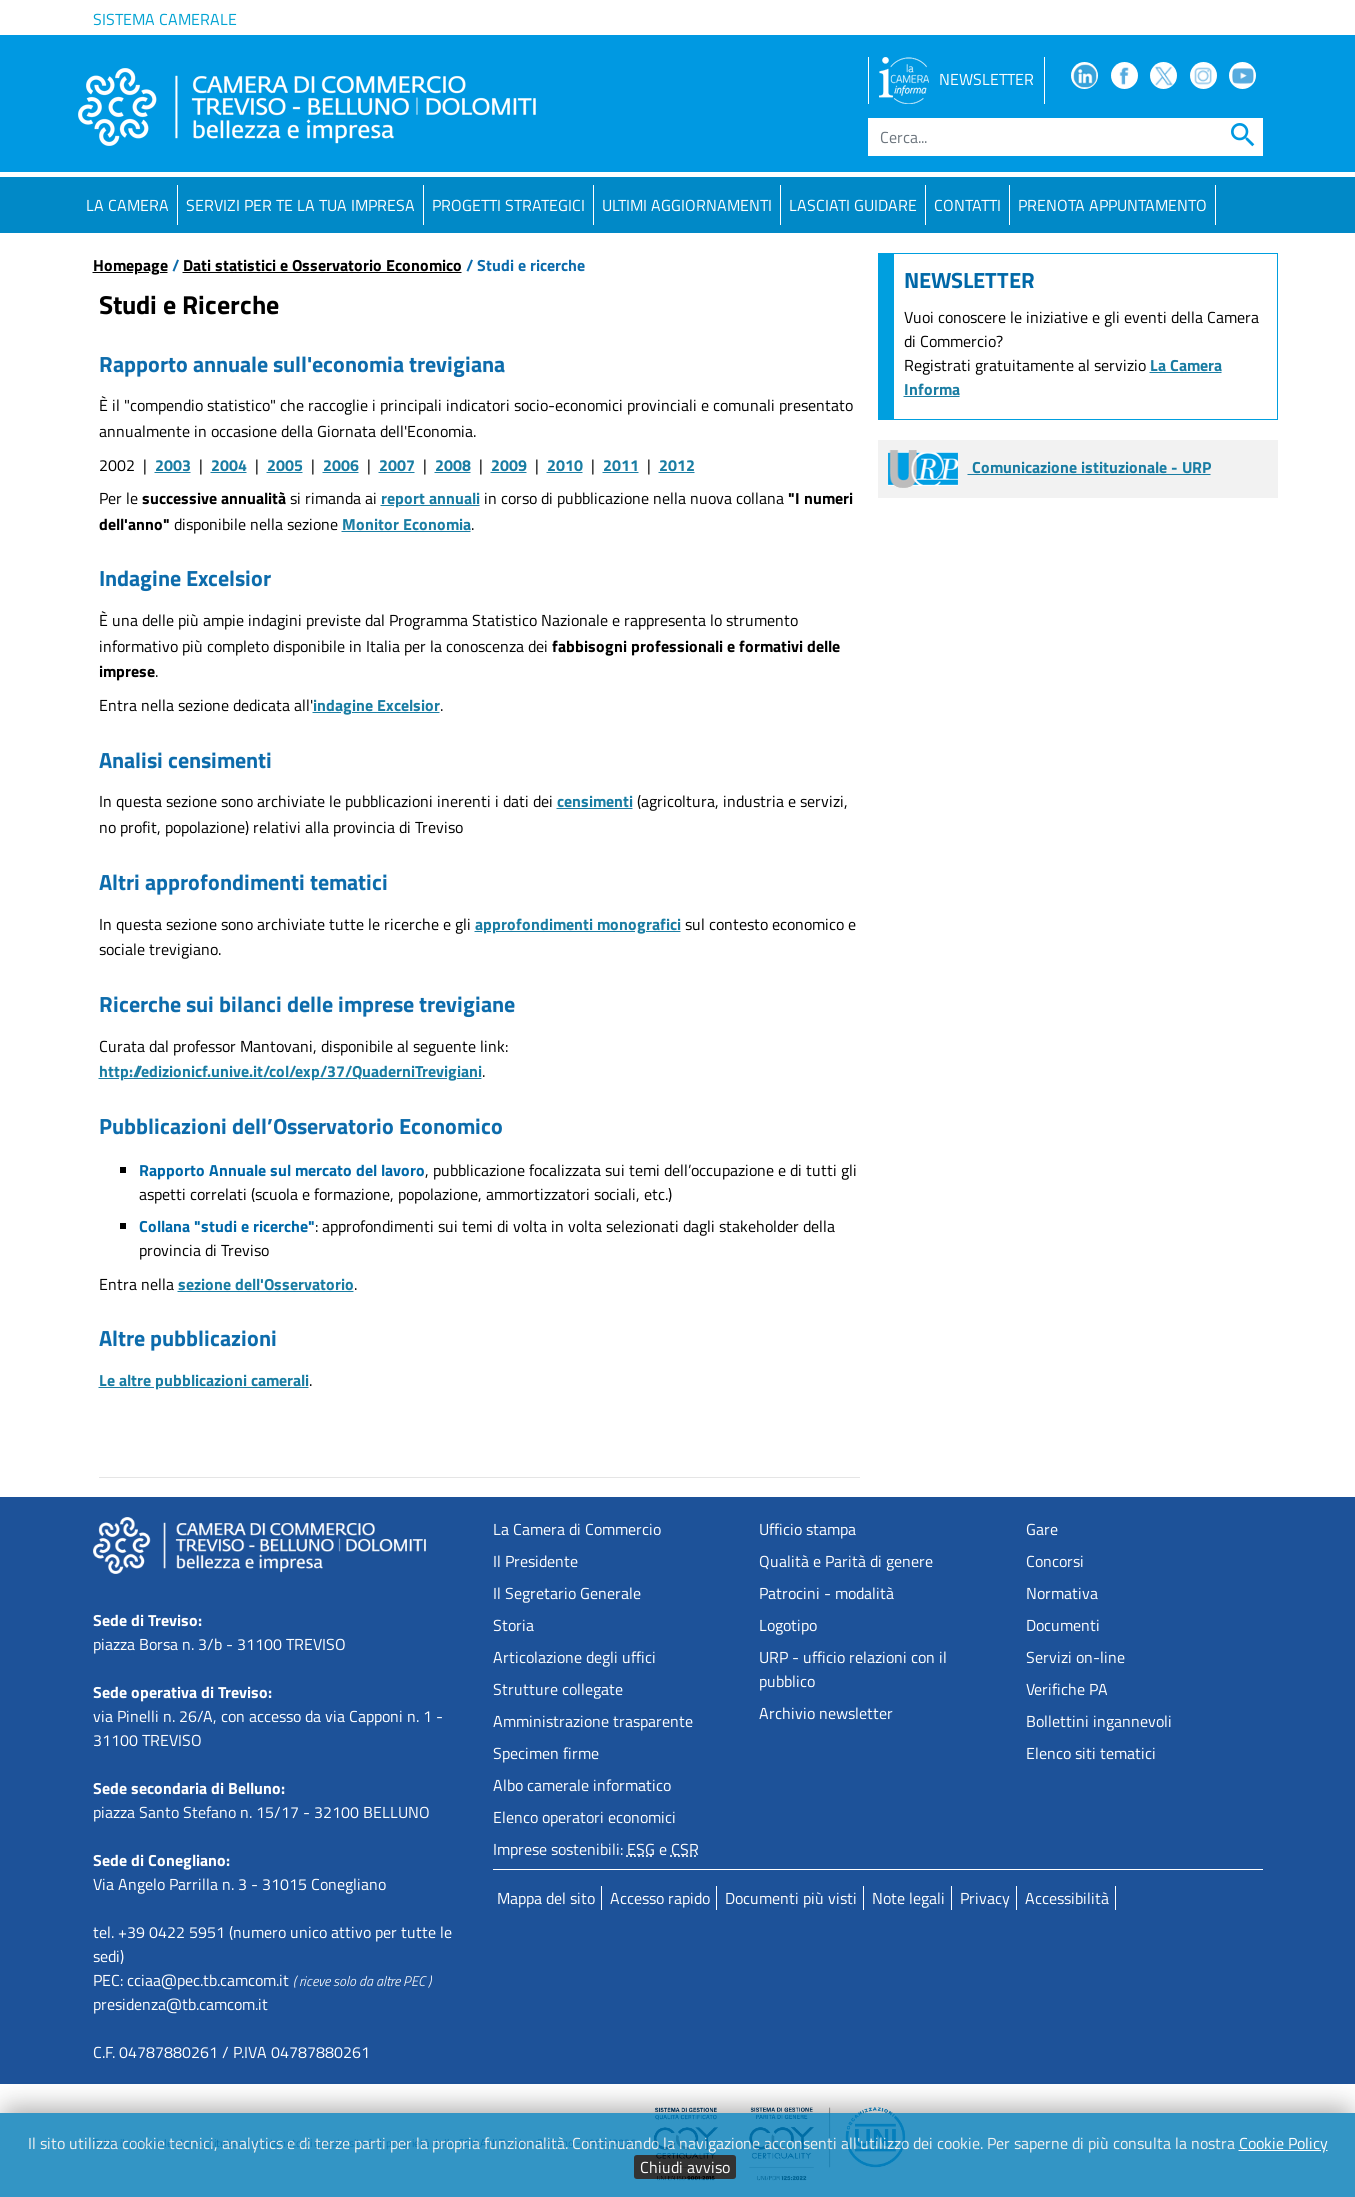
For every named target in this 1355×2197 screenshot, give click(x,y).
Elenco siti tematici (1091, 1753)
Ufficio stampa (807, 1529)
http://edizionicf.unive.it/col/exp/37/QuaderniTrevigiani (290, 1071)
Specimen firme (546, 1753)
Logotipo (788, 1625)
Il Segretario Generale (567, 1593)
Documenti (1063, 1625)
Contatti (967, 205)
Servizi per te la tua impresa (300, 205)
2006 (341, 465)
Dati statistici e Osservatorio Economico (322, 265)
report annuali (430, 498)
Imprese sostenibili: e (596, 1849)
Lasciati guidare (853, 205)
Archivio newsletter (826, 1713)
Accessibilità (1067, 1898)
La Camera (127, 205)
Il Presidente (535, 1561)
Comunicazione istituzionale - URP (1049, 467)
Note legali (908, 1898)
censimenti (595, 801)
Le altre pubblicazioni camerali (204, 1380)
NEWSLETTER (956, 79)
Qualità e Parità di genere (846, 1561)
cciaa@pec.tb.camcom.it (208, 1980)
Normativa (1062, 1593)
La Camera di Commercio (577, 1529)
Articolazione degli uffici (574, 1657)
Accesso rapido (660, 1898)
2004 (229, 465)
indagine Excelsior (376, 705)
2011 (621, 465)
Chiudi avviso (685, 2167)
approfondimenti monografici (578, 924)
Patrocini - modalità (826, 1593)
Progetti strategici (508, 205)
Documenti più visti (791, 1898)
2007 (397, 465)
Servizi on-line (1075, 1657)
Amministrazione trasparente (593, 1721)
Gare (1042, 1529)
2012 (677, 465)
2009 (509, 465)
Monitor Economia (406, 524)
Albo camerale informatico (582, 1785)
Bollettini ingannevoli (1099, 1721)
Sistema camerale (165, 19)
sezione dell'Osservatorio (266, 1284)
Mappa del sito (546, 1898)
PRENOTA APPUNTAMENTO (1112, 205)
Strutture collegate (558, 1689)
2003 (173, 465)
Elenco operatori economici (584, 1817)
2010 (565, 465)
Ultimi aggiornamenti (687, 205)
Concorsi (1055, 1561)
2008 (453, 465)
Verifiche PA (1067, 1689)
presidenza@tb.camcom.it (180, 2004)
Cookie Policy (1283, 2143)
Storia (513, 1625)
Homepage (130, 265)
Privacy (985, 1898)
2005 (285, 465)
